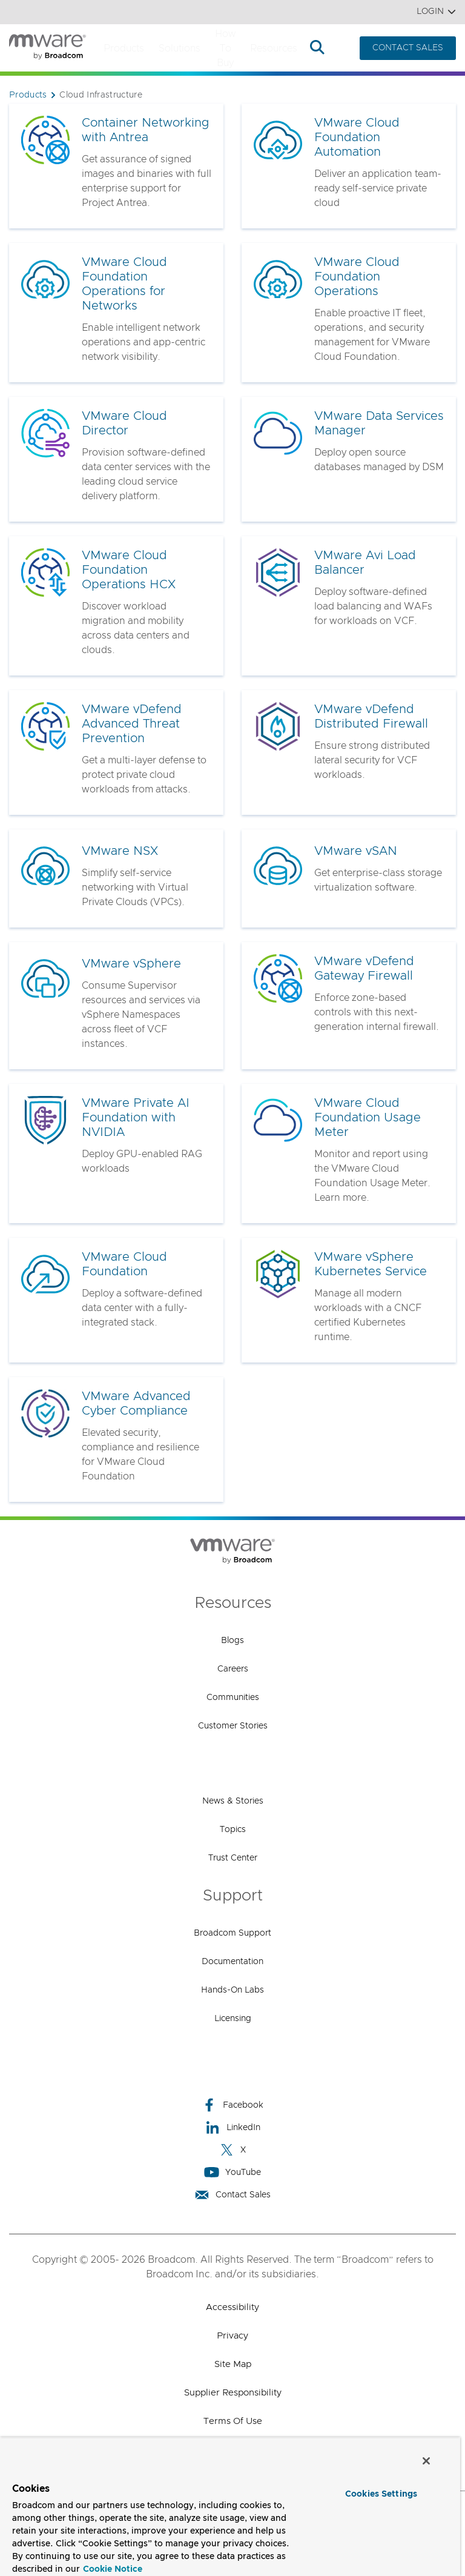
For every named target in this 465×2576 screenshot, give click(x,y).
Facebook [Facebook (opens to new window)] (232, 2105)
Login (436, 11)
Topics (233, 1829)
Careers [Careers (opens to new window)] (232, 1669)
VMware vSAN (355, 851)
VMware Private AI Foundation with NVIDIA (136, 1117)
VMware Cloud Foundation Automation (357, 137)
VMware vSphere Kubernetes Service (370, 1264)
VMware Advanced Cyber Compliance (136, 1403)
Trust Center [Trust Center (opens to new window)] (232, 1858)
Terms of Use (232, 2421)
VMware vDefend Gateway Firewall (364, 968)
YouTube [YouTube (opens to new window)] (232, 2172)
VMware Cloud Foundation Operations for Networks (124, 284)
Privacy (232, 2335)
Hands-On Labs (232, 1990)
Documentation (232, 1961)
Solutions (179, 48)
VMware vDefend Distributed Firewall (371, 716)
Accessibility (232, 2307)
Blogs (232, 1640)
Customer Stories (233, 1726)
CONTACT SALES (407, 48)
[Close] (426, 2461)
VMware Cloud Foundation (124, 1264)
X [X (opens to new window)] (232, 2149)
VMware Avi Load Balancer (365, 562)
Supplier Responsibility (233, 2392)
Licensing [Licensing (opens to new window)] (232, 2018)
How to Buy (225, 48)
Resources (273, 48)
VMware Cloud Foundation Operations (357, 276)
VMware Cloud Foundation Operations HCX (129, 570)
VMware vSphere (131, 964)
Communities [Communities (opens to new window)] (232, 1697)
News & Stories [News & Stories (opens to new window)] (232, 1801)
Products (124, 48)
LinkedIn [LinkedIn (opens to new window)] (232, 2127)
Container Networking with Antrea (145, 130)
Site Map (232, 2364)
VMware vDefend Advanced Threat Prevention (132, 724)
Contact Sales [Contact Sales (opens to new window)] (232, 2194)
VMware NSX (120, 851)
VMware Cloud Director (124, 423)
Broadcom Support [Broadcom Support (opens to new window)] (232, 1933)
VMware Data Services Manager (379, 423)
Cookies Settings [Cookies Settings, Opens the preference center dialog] (381, 2494)
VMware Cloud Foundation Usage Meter (367, 1117)
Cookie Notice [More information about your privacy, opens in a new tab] (112, 2569)
